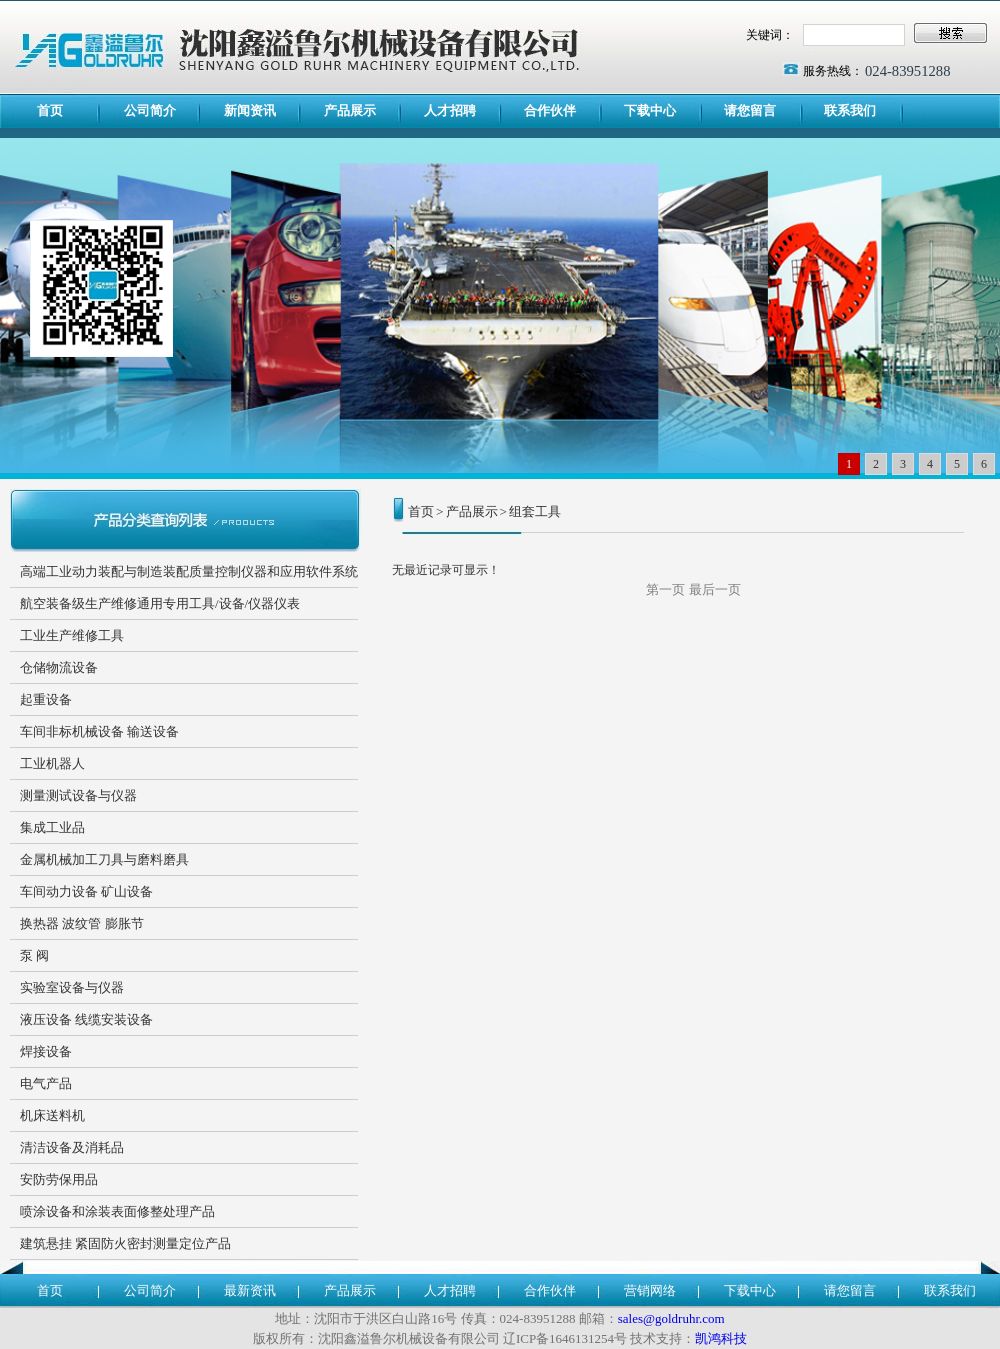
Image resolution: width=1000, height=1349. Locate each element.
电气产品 (46, 1083)
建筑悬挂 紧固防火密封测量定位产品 (125, 1243)
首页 (50, 110)
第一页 (665, 589)
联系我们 (850, 110)
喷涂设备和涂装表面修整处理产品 (117, 1211)
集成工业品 (52, 827)
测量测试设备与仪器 (78, 795)
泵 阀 (34, 955)
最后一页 (715, 589)
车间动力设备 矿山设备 (86, 891)
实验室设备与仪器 (72, 987)
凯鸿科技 (721, 1338)
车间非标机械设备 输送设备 (99, 731)
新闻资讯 (250, 110)
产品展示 (350, 110)
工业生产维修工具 (72, 635)
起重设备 (46, 699)
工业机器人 (52, 763)
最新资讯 (250, 1290)
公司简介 (150, 110)
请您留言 (750, 110)
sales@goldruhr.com (671, 1318)
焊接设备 (46, 1051)
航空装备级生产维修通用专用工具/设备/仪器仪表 (160, 603)
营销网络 (650, 1290)
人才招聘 (450, 110)
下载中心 (650, 110)
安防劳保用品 (59, 1179)
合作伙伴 (550, 110)
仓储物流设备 (59, 667)
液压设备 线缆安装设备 (86, 1019)
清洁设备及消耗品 (72, 1147)
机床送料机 (52, 1115)
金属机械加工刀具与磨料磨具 (104, 859)
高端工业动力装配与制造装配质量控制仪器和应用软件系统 (189, 571)
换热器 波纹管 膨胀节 (82, 923)
